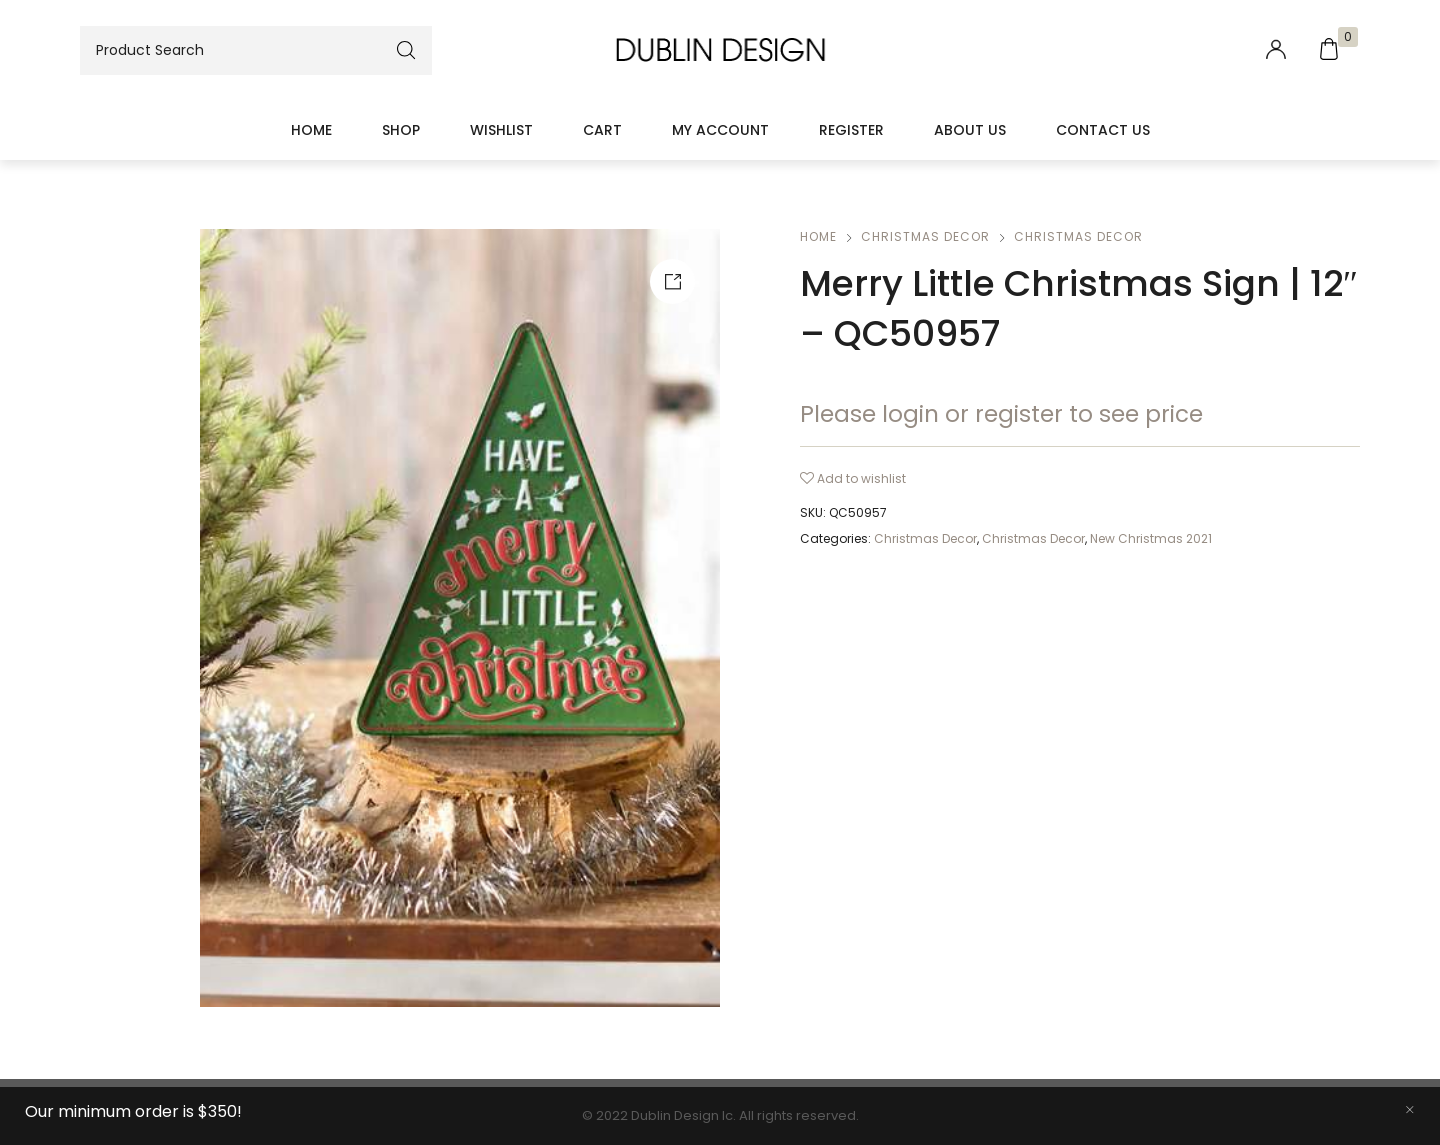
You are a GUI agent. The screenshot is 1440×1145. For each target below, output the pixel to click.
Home (311, 130)
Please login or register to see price (1001, 414)
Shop (401, 130)
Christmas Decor (925, 236)
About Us (970, 130)
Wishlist (501, 130)
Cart (602, 130)
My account (720, 130)
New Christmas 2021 (1151, 538)
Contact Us (1103, 130)
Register (851, 130)
